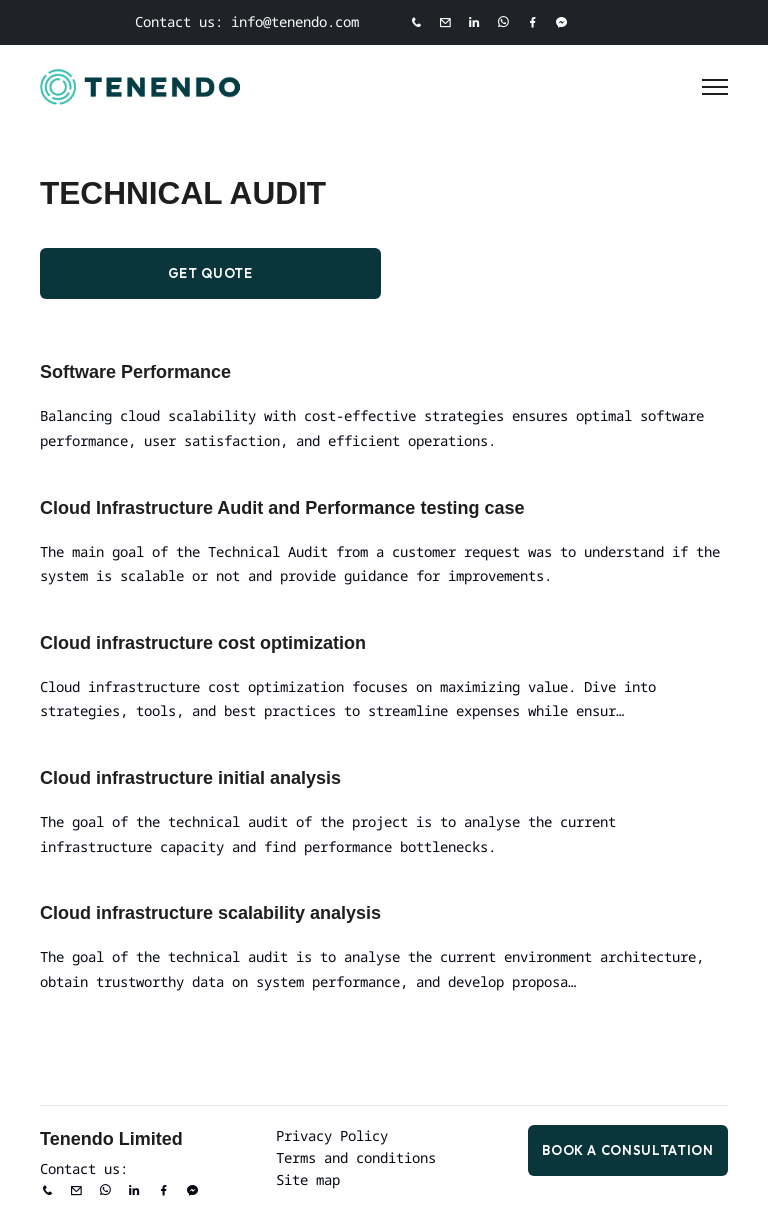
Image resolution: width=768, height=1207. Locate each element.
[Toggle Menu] (715, 87)
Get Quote (210, 273)
